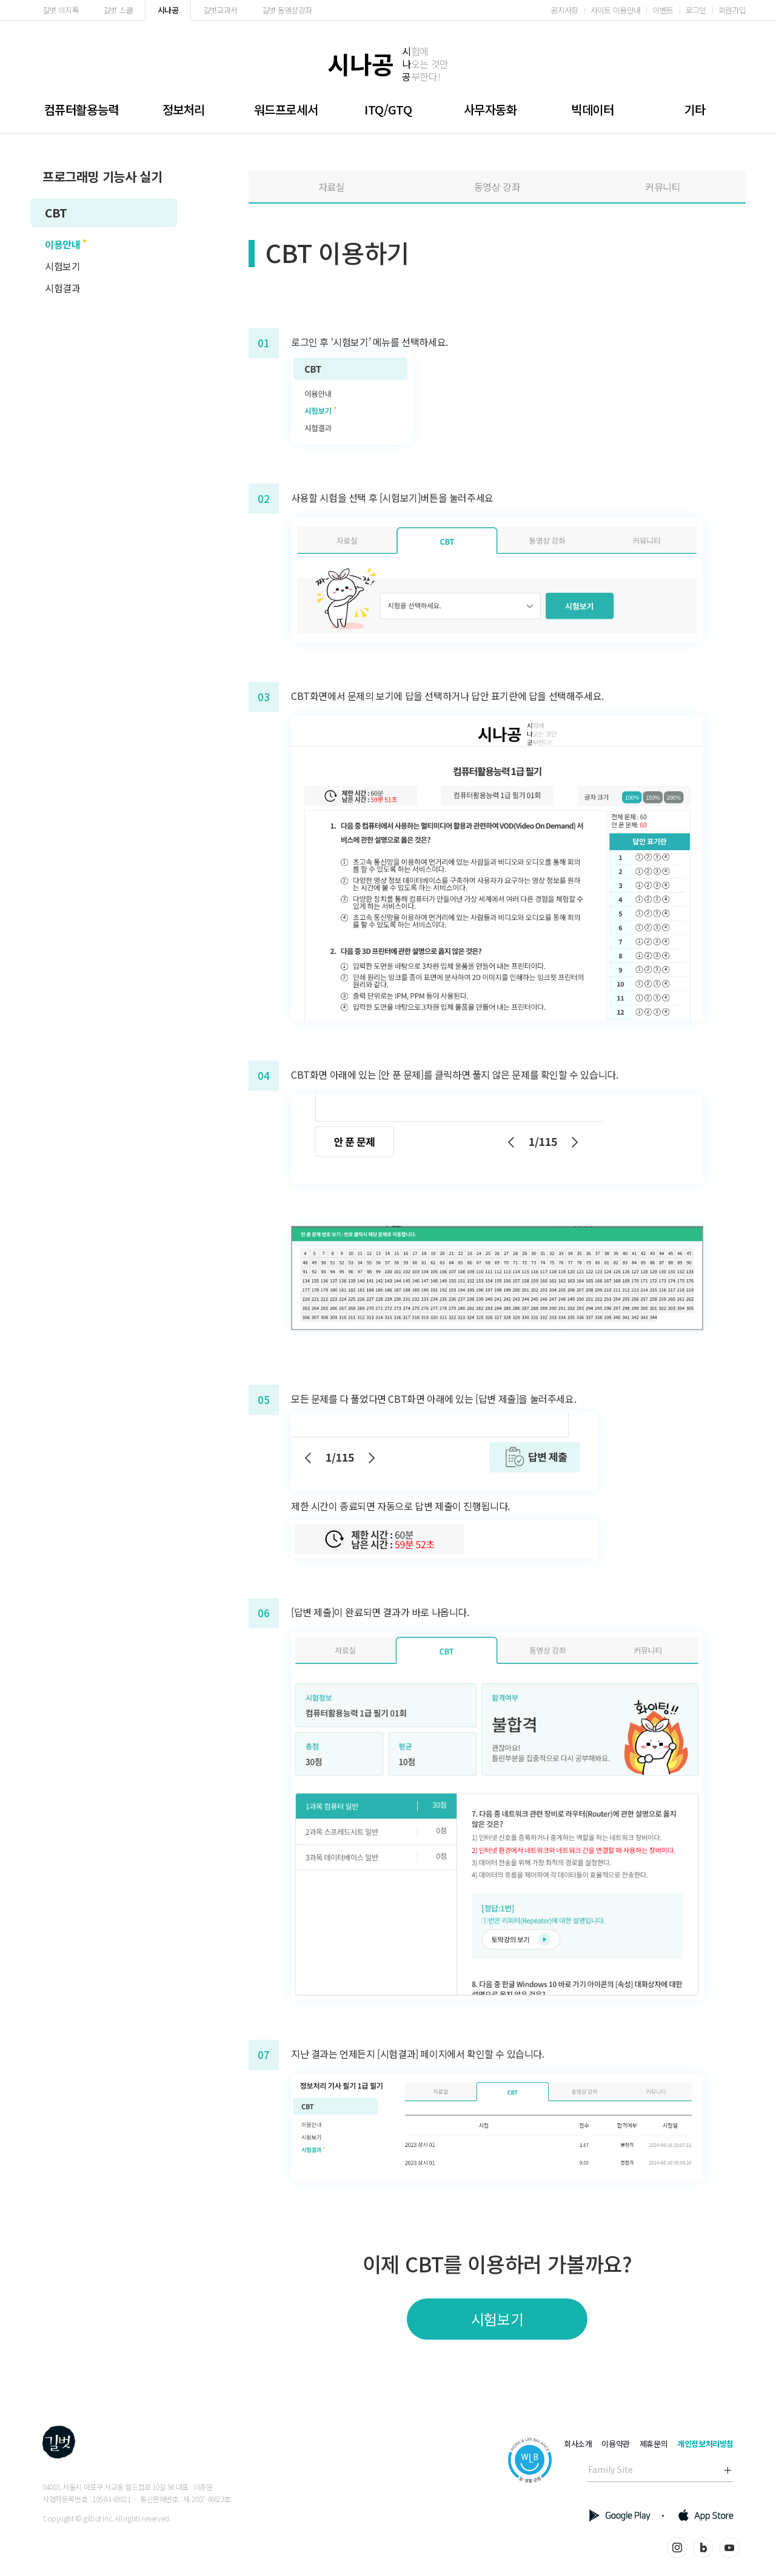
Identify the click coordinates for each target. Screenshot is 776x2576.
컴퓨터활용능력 (81, 109)
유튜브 (729, 2547)
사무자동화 (490, 109)
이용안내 (62, 244)
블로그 (703, 2547)
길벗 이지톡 (60, 10)
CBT (56, 212)
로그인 (696, 10)
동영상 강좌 (497, 186)
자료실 (331, 186)
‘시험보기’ (351, 341)
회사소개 (578, 2443)
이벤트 (662, 10)
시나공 (168, 10)
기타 (694, 109)
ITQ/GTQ (388, 109)
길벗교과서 (220, 10)
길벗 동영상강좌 (287, 10)
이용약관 (615, 2443)
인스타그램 (677, 2547)
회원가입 (732, 10)
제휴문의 (653, 2443)
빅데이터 (592, 109)
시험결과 (62, 288)
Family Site (610, 2469)
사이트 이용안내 (615, 10)
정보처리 (183, 109)
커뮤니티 (662, 186)
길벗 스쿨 (118, 10)
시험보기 (62, 266)
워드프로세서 (286, 109)
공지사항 (564, 10)
